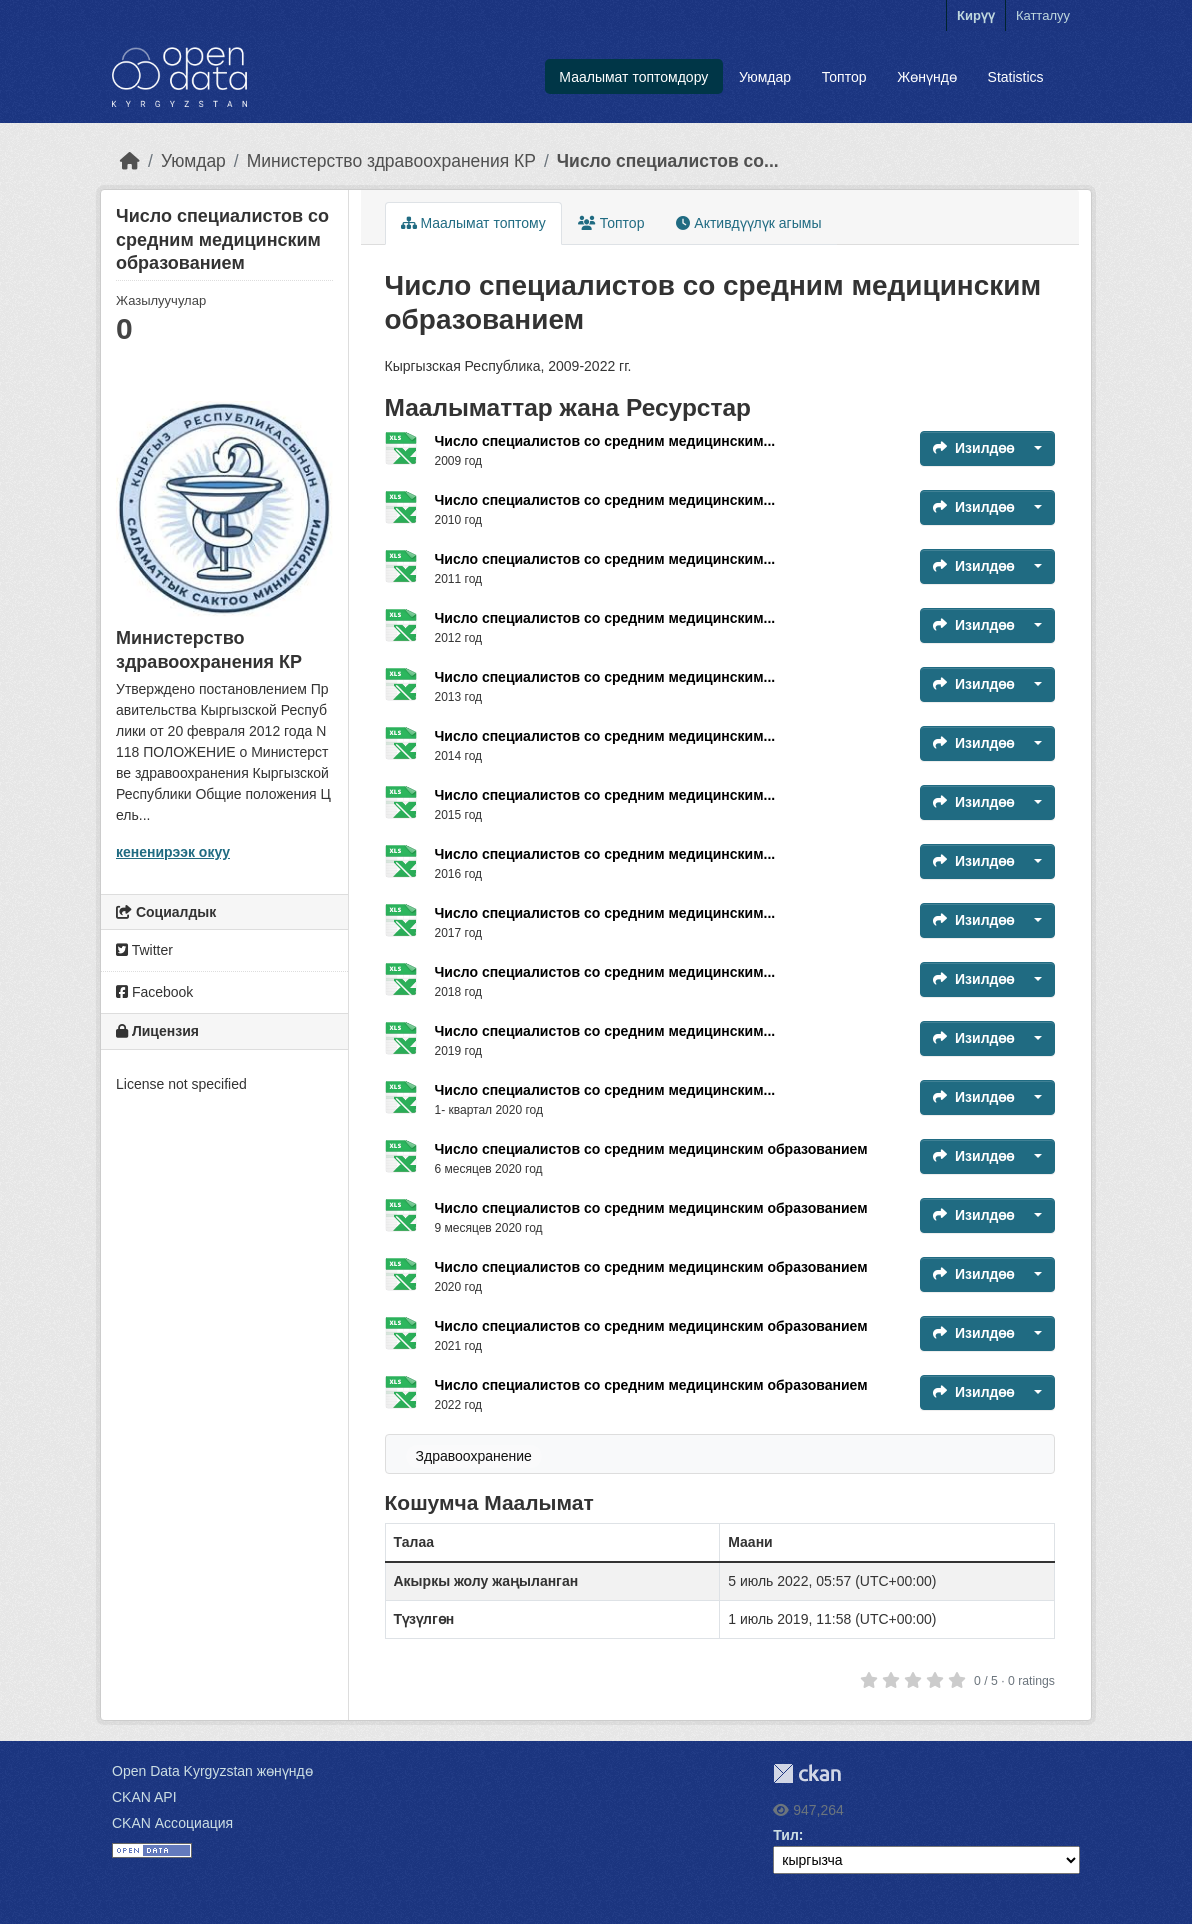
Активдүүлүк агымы (748, 223)
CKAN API (144, 1797)
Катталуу (1043, 15)
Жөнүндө (927, 77)
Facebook (154, 992)
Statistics (1016, 77)
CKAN (807, 1773)
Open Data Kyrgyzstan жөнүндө (212, 1771)
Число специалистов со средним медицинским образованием (651, 1149)
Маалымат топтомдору (633, 77)
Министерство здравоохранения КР (391, 161)
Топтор (844, 77)
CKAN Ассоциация (172, 1823)
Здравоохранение (474, 1456)
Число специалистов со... (668, 161)
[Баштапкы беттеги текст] (130, 161)
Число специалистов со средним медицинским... (605, 441)
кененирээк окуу (173, 852)
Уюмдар (765, 77)
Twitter (144, 950)
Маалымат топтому (473, 223)
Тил (786, 1835)
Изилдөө (973, 448)
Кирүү (976, 15)
